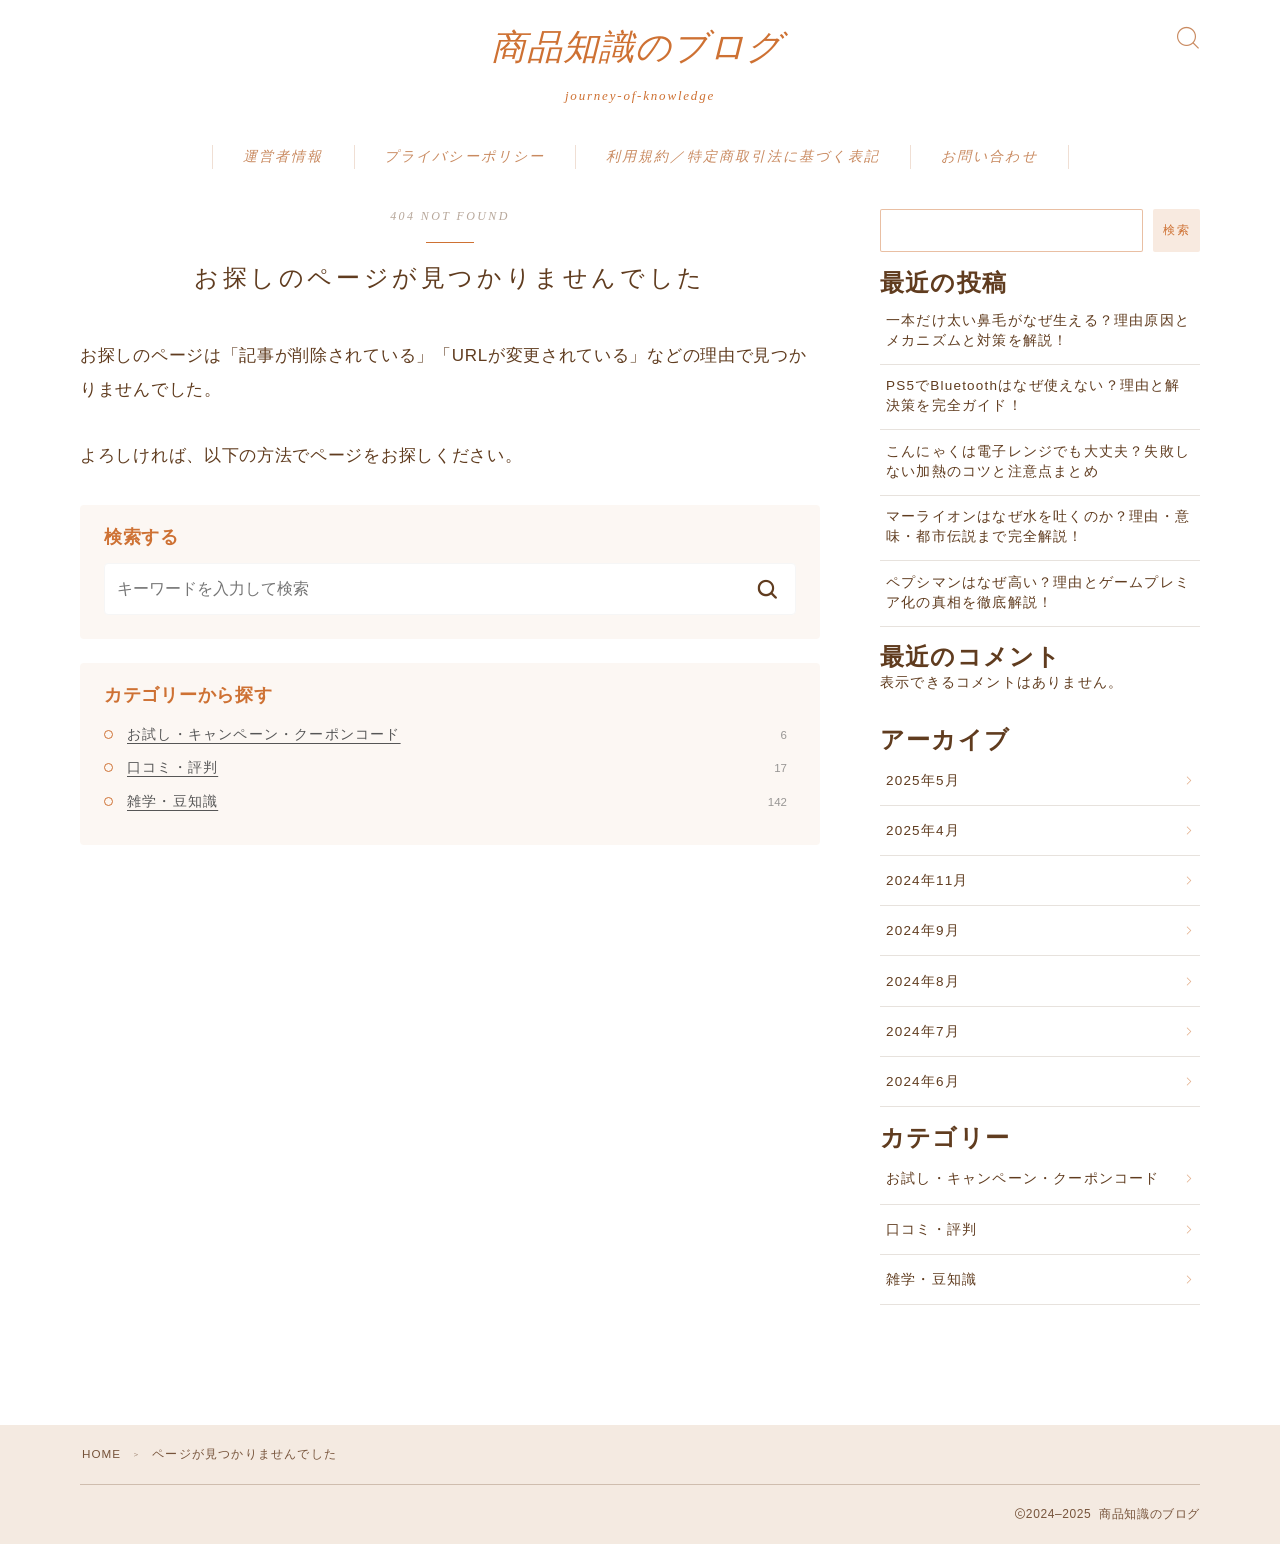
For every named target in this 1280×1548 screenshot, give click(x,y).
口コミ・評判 (457, 771)
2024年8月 (923, 985)
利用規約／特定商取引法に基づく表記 (743, 160)
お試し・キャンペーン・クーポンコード (457, 738)
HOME (102, 1458)
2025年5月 (923, 784)
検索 (1176, 234)
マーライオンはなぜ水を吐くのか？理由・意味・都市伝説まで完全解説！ (1038, 530)
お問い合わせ (989, 160)
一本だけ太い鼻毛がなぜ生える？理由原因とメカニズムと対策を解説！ (1038, 334)
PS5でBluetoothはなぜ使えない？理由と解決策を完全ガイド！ (1033, 399)
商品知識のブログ (637, 50)
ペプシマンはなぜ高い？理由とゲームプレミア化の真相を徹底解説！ (1038, 596)
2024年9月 (923, 934)
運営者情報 (283, 160)
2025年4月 (923, 834)
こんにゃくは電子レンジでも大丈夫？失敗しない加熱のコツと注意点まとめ (1038, 465)
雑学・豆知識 (457, 805)
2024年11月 (927, 884)
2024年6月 (923, 1085)
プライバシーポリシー (464, 160)
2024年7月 (923, 1035)
